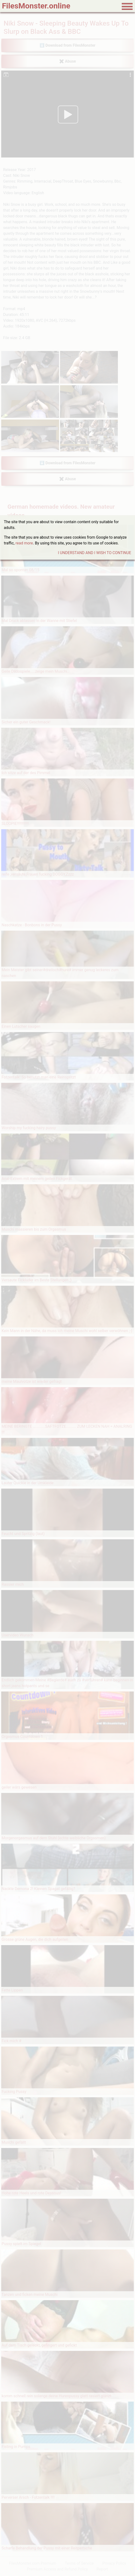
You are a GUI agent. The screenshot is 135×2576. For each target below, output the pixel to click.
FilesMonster (36, 5)
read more (24, 543)
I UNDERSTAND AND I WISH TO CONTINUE (94, 552)
